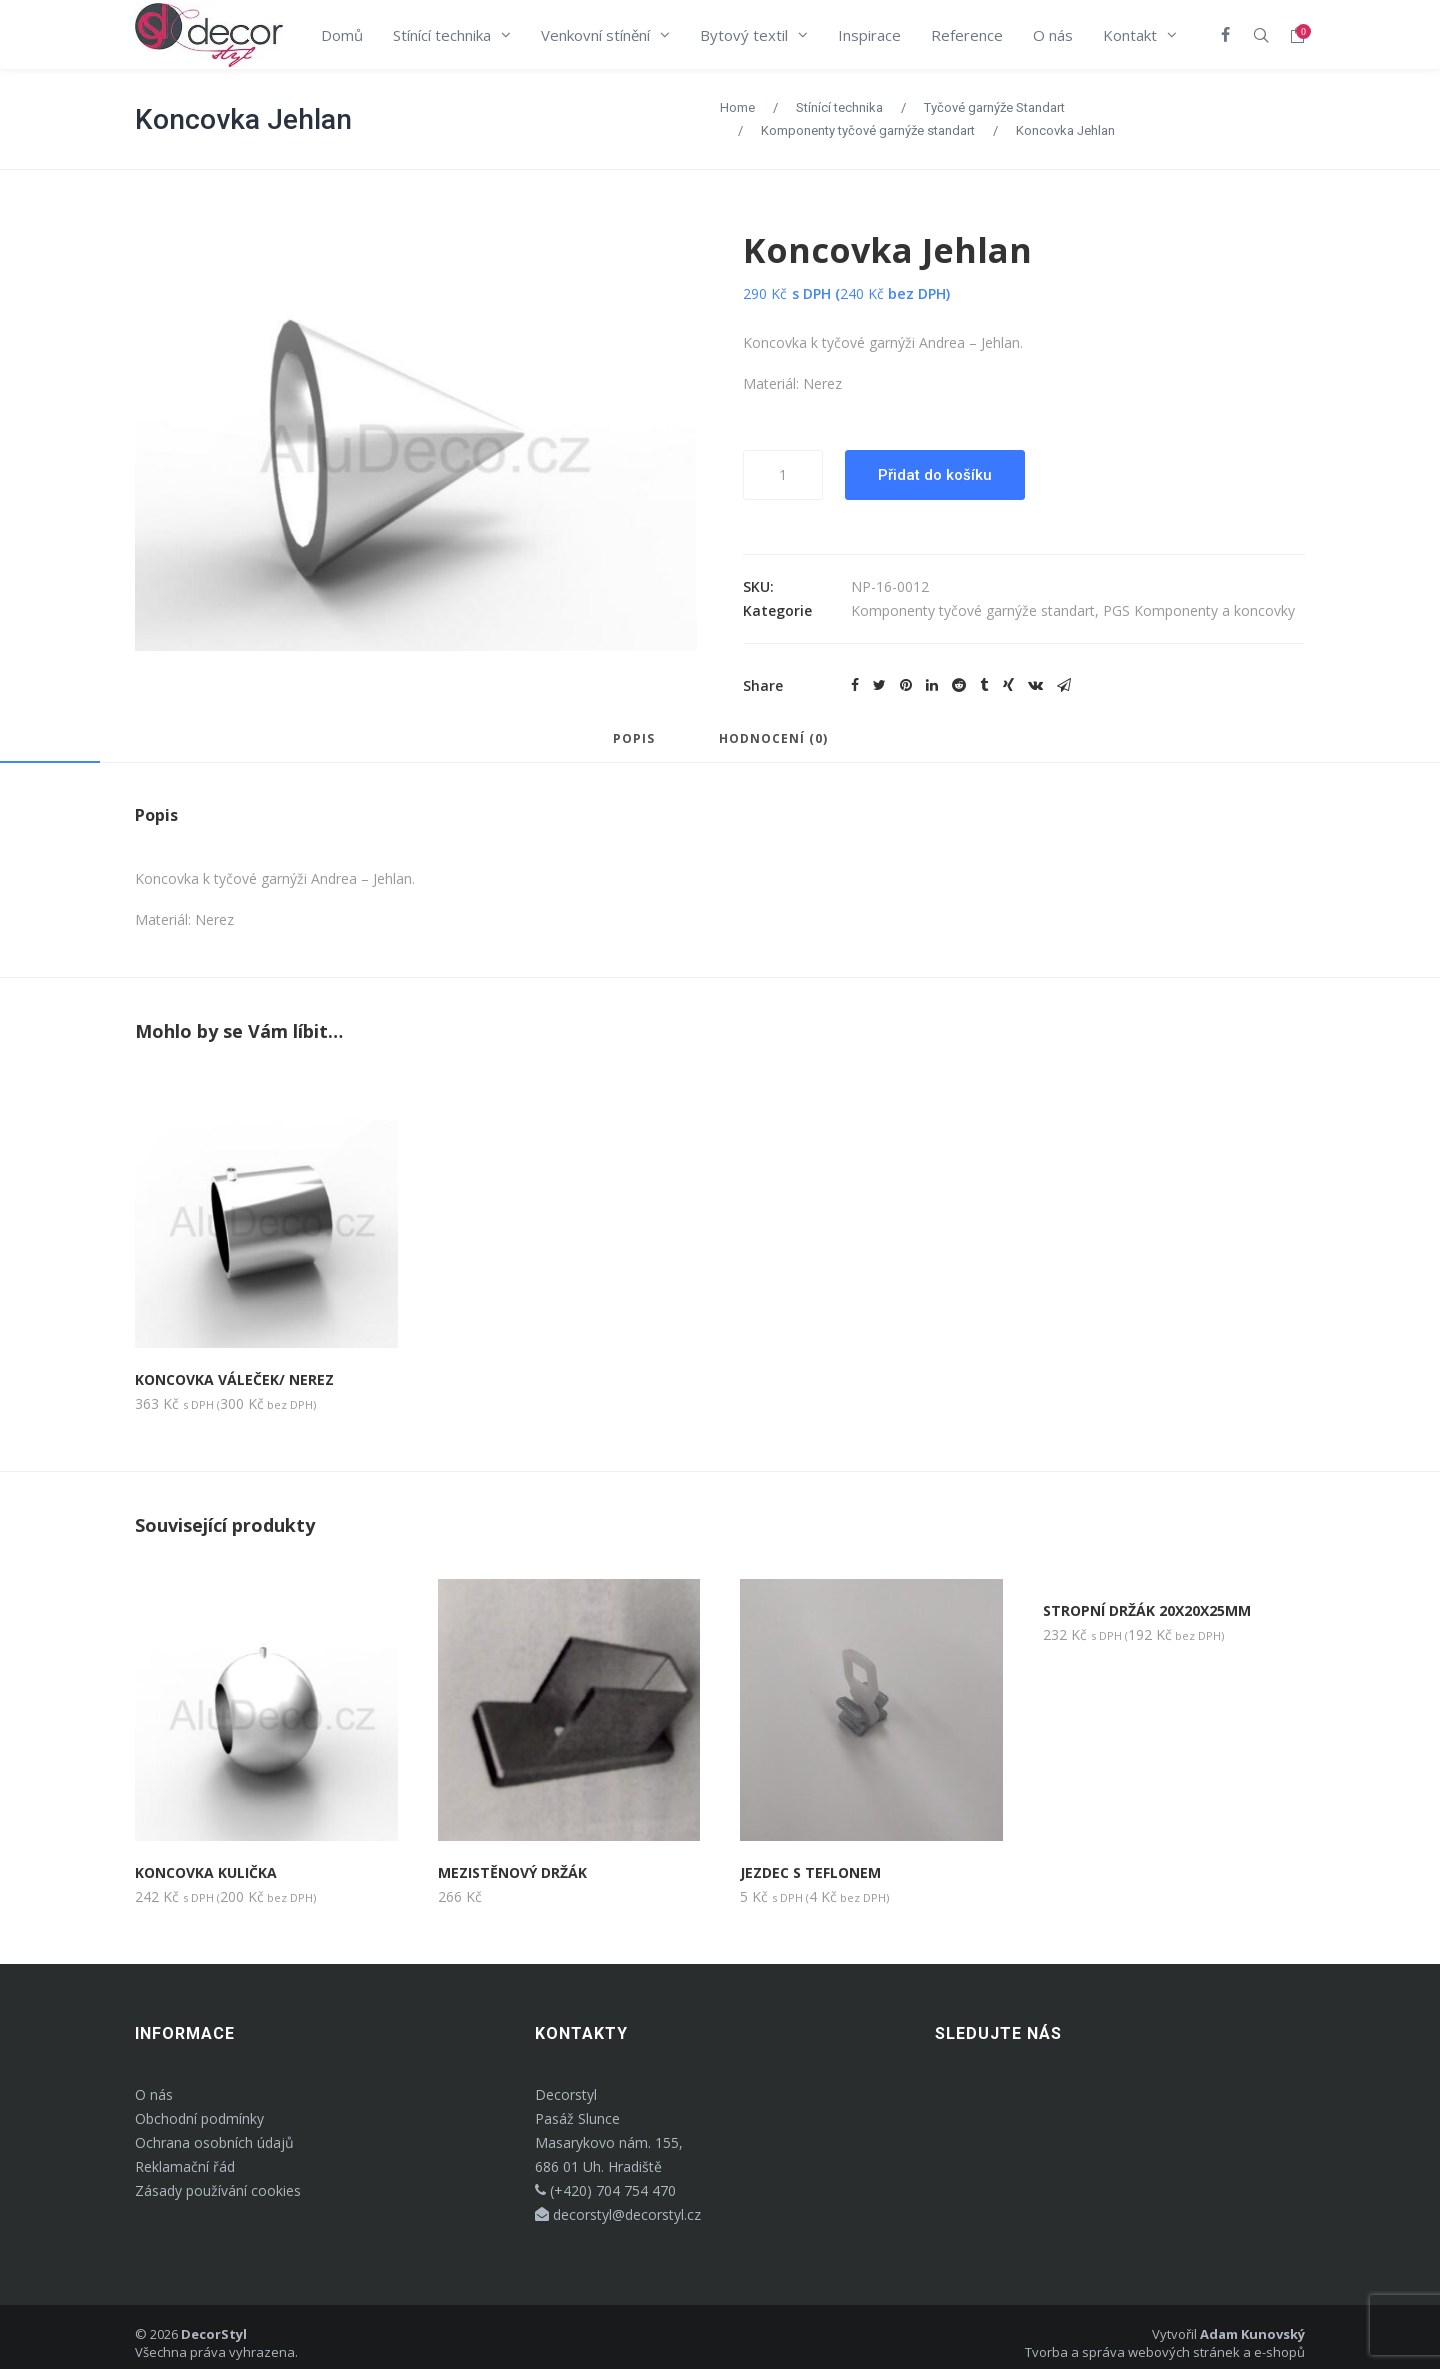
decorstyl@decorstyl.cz (618, 2214)
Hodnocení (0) (773, 740)
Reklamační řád (185, 2166)
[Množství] (783, 475)
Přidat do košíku (935, 475)
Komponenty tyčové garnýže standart (868, 130)
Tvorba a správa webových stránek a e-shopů (1165, 2352)
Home (737, 107)
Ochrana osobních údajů (214, 2142)
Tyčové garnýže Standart (994, 107)
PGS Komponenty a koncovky (1199, 610)
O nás (154, 2094)
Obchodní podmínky (199, 2118)
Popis (634, 740)
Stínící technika (839, 107)
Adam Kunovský (1252, 2334)
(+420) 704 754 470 (605, 2190)
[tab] (634, 748)
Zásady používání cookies (218, 2190)
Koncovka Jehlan (243, 119)
